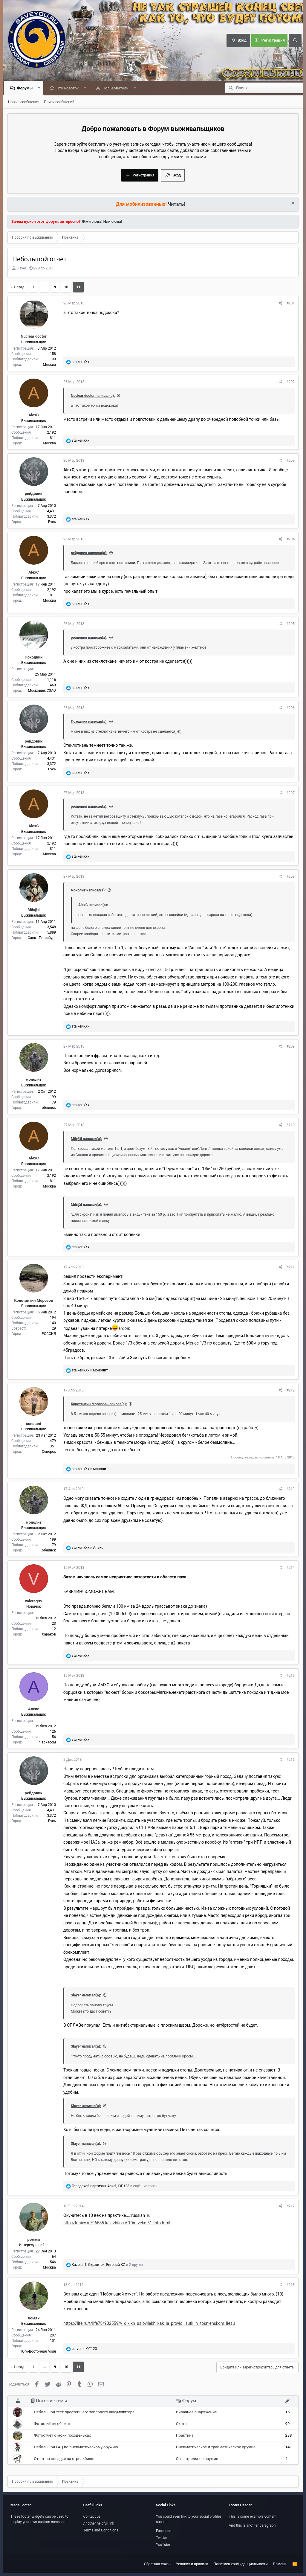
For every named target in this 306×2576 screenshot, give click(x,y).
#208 (290, 877)
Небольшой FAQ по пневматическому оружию (76, 2447)
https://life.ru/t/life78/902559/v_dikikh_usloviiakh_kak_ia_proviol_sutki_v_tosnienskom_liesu (149, 2323)
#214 (290, 1568)
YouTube (163, 2545)
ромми (33, 2239)
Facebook (164, 2531)
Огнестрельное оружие (197, 2459)
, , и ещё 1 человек (114, 2186)
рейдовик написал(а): (89, 553)
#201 (290, 303)
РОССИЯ (49, 1334)
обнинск (49, 1108)
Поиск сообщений (59, 102)
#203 (290, 461)
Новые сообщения (23, 102)
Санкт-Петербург (42, 938)
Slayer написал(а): (86, 1995)
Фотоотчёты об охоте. (54, 2424)
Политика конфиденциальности (241, 2564)
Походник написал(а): (89, 722)
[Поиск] (295, 40)
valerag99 (33, 1601)
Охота (181, 2424)
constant (33, 1424)
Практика (185, 2435)
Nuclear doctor (33, 336)
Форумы (26, 88)
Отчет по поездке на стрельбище (64, 2459)
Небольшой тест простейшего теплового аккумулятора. (85, 2412)
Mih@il (33, 910)
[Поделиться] (280, 303)
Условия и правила (192, 2564)
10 (66, 287)
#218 (290, 2285)
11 (78, 287)
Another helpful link (98, 2523)
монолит (34, 1079)
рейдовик (33, 494)
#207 (290, 793)
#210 (290, 1125)
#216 (290, 1760)
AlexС (33, 415)
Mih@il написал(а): (86, 1139)
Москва (49, 365)
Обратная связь (157, 2564)
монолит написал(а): (88, 890)
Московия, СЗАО (42, 691)
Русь (52, 522)
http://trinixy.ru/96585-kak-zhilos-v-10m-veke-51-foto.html (116, 2223)
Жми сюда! (91, 222)
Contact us (92, 2516)
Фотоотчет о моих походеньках (62, 2435)
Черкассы (47, 1742)
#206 (290, 708)
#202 (290, 382)
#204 (290, 539)
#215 (290, 1676)
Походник (34, 657)
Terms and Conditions (100, 2530)
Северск (49, 1452)
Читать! (176, 204)
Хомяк (34, 2318)
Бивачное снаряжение (196, 2412)
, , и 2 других (107, 2265)
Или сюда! (112, 222)
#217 (290, 2206)
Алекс (33, 1709)
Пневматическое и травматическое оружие (215, 2447)
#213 (290, 1489)
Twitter (161, 2538)
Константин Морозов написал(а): (99, 1404)
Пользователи (117, 88)
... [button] (44, 287)
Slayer (21, 268)
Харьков (49, 1635)
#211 (290, 1267)
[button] (40, 88)
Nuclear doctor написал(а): (93, 396)
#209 (290, 1047)
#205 (290, 624)
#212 (290, 1390)
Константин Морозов (33, 1300)
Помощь (280, 2564)
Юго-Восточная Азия (38, 2352)
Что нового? (69, 88)
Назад (19, 287)
